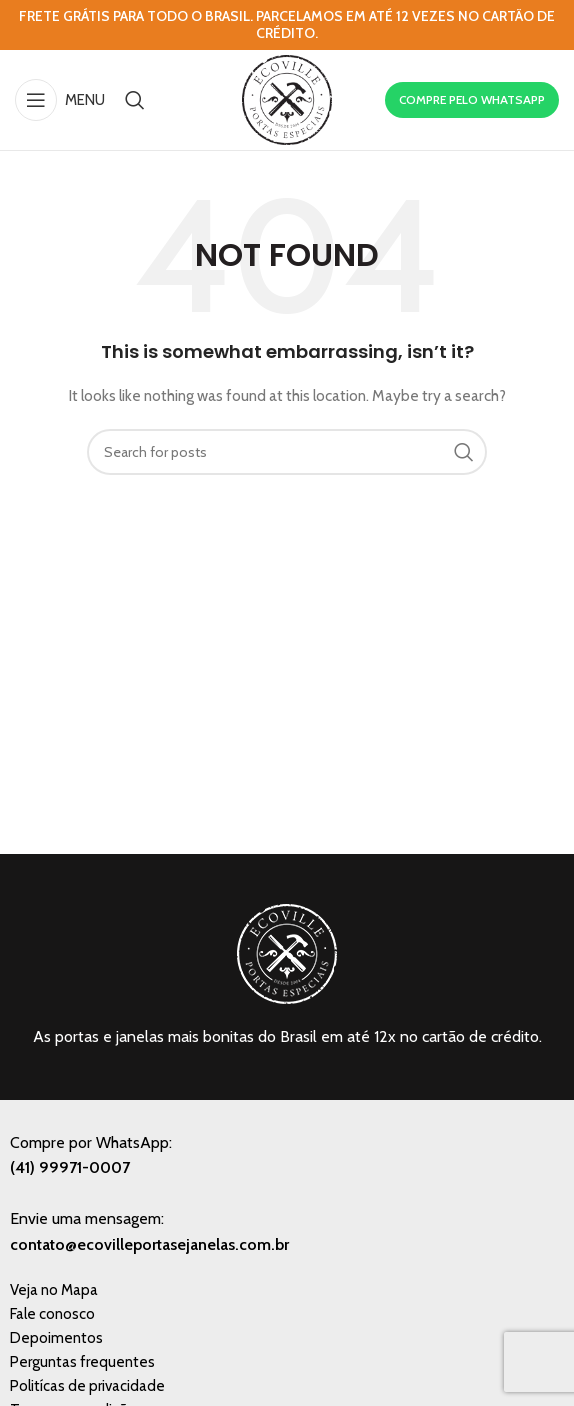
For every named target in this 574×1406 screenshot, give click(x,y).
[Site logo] (287, 98)
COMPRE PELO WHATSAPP (472, 99)
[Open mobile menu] (60, 100)
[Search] (135, 100)
